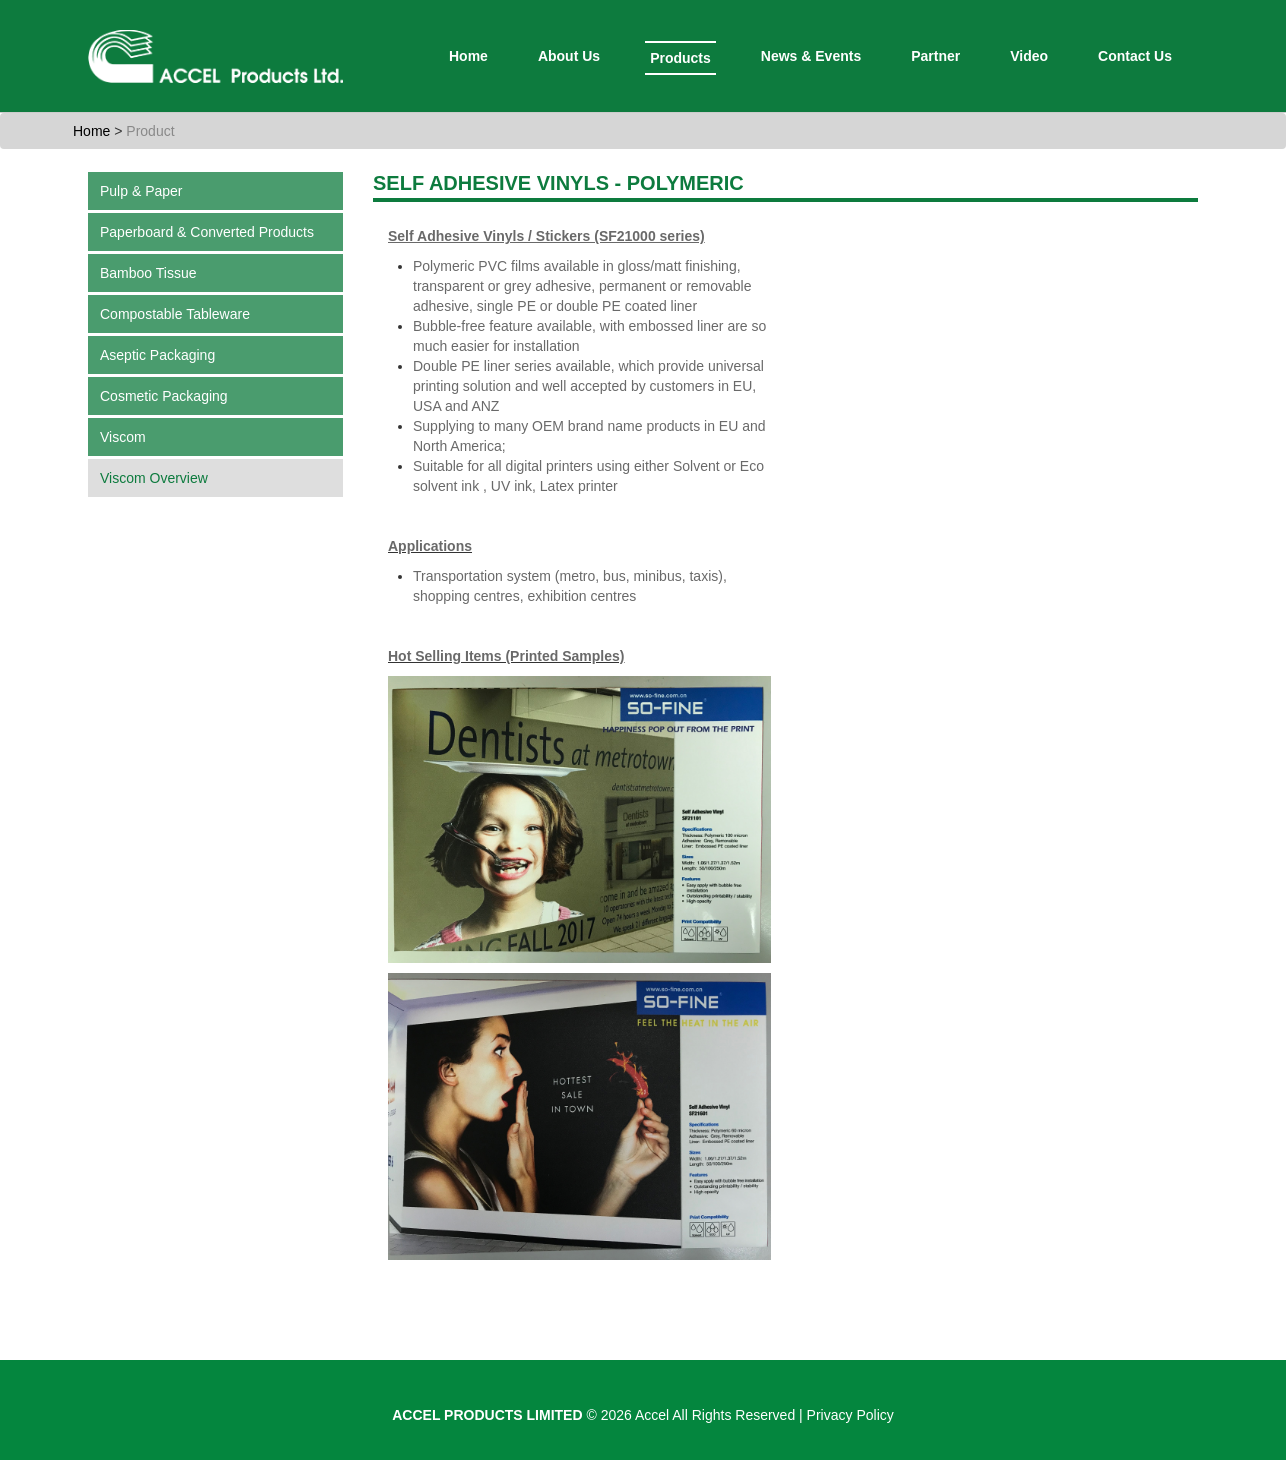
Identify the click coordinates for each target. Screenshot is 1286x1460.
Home (468, 56)
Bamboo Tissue (148, 273)
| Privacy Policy (846, 1415)
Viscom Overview (154, 478)
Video (1029, 56)
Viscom (123, 437)
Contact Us (1135, 56)
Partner (935, 56)
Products (680, 58)
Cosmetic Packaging (164, 396)
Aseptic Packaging (157, 355)
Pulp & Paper (141, 191)
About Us (569, 56)
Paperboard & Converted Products (207, 232)
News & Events (811, 56)
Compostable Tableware (175, 314)
